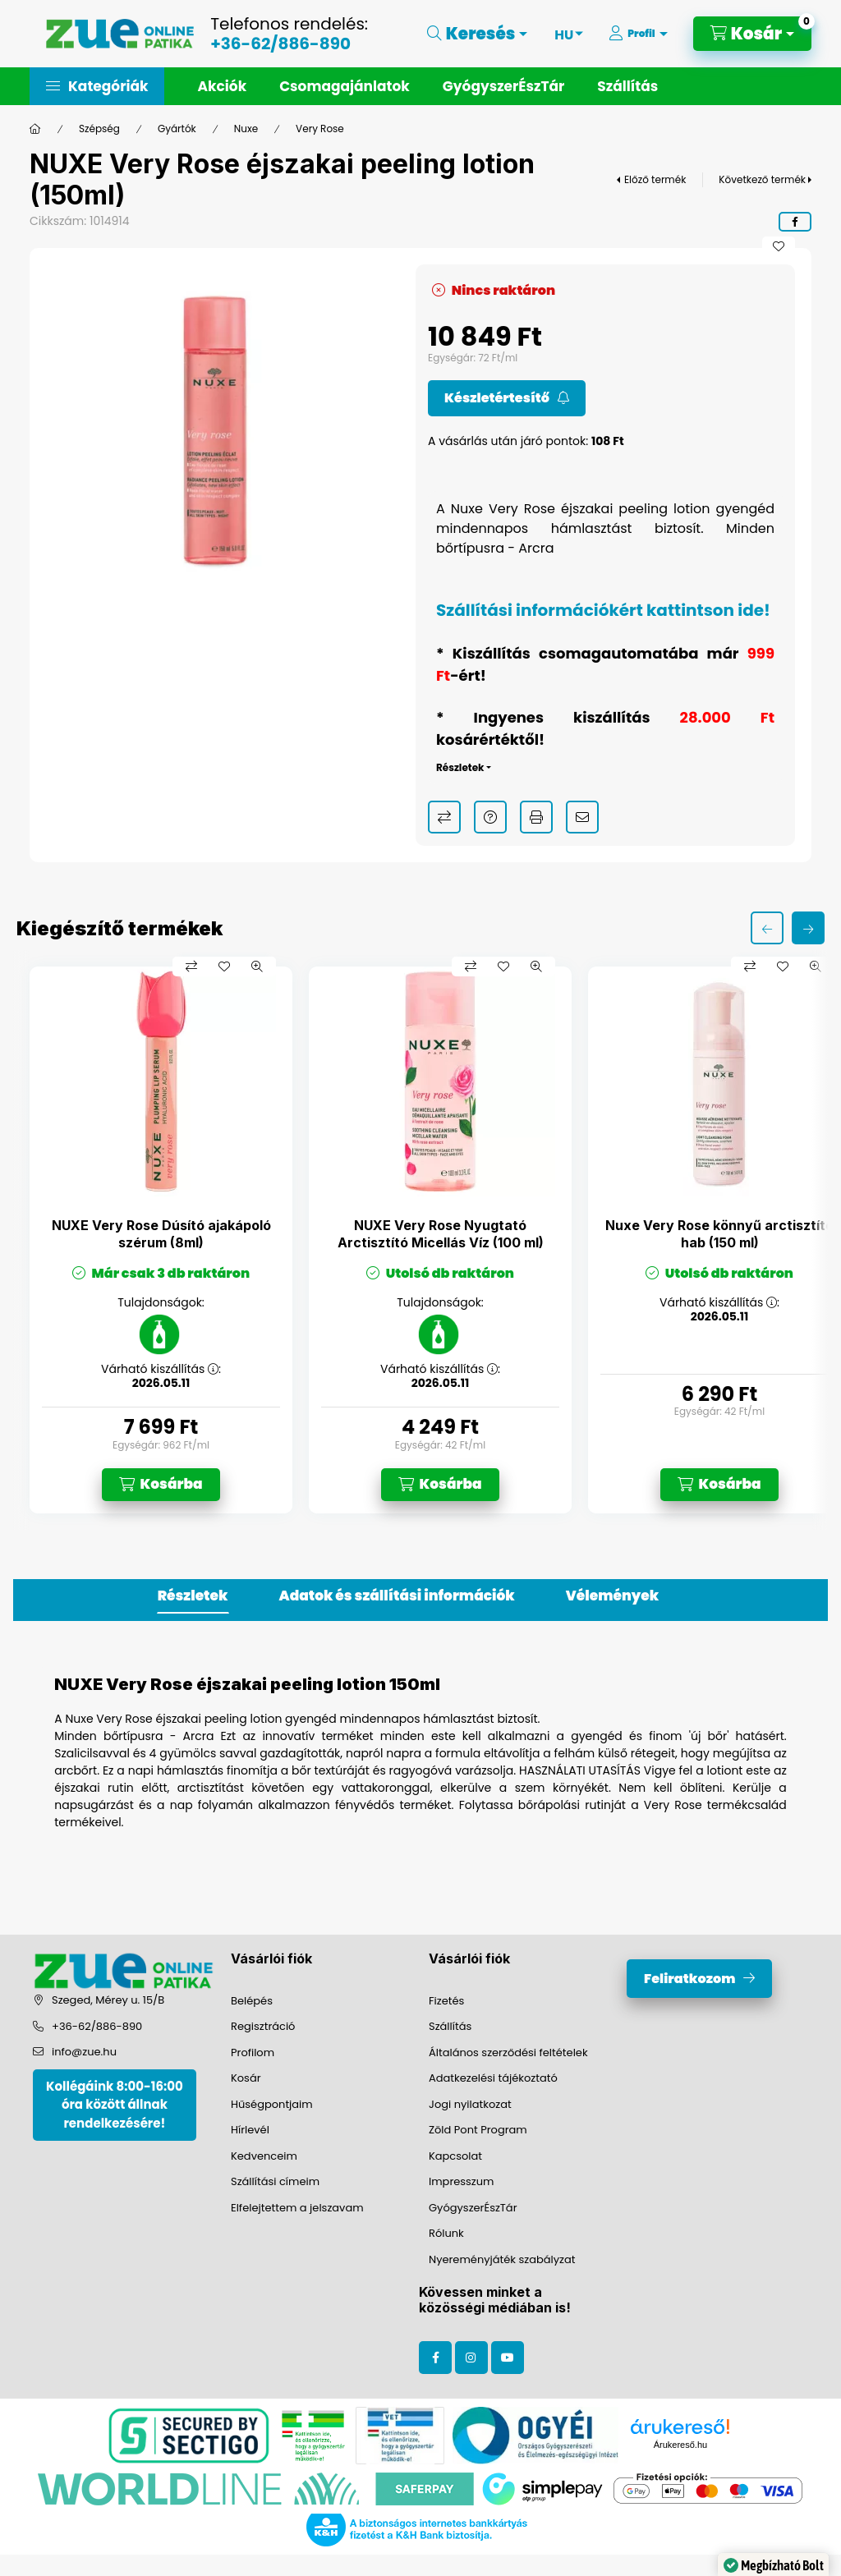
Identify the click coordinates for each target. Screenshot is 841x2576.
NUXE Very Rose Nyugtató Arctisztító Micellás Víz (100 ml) (441, 1234)
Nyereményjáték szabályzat (502, 2259)
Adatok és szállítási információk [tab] (397, 1595)
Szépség (99, 128)
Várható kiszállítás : (161, 1369)
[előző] (767, 927)
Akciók (221, 86)
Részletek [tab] (193, 1595)
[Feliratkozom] (507, 398)
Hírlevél (250, 2129)
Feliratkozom (689, 1978)
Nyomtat (536, 817)
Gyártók (177, 128)
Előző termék (655, 179)
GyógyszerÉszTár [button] (503, 86)
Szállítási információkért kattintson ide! (603, 610)
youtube (507, 2357)
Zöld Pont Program (478, 2129)
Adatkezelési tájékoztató (493, 2078)
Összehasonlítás (444, 817)
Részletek (460, 767)
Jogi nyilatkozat (470, 2104)
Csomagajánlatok (344, 86)
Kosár (246, 2078)
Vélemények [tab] (612, 1595)
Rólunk (446, 2233)
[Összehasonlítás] (191, 966)
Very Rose (320, 128)
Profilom (252, 2052)
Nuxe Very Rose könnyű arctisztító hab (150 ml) (719, 1234)
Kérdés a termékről (490, 817)
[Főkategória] (35, 129)
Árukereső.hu (680, 2445)
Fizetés (446, 2001)
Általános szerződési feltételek (508, 2052)
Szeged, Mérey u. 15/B (108, 2000)
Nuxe (246, 128)
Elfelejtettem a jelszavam (297, 2208)
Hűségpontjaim (272, 2104)
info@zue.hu (84, 2051)
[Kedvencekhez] (778, 246)
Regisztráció (263, 2026)
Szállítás (627, 86)
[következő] (808, 927)
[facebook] (795, 222)
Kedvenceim (264, 2156)
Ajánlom (582, 817)
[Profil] (637, 33)
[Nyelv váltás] (564, 34)
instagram (471, 2357)
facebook (435, 2357)
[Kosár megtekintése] (752, 33)
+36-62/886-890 (280, 43)
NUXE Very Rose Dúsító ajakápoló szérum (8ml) (161, 1234)
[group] (420, 1239)
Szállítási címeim (275, 2181)
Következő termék (762, 179)
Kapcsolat (455, 2156)
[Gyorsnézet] (257, 966)
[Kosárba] (161, 1484)
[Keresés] (477, 33)
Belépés (252, 2001)
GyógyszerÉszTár (473, 2208)
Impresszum (461, 2181)
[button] (97, 86)
